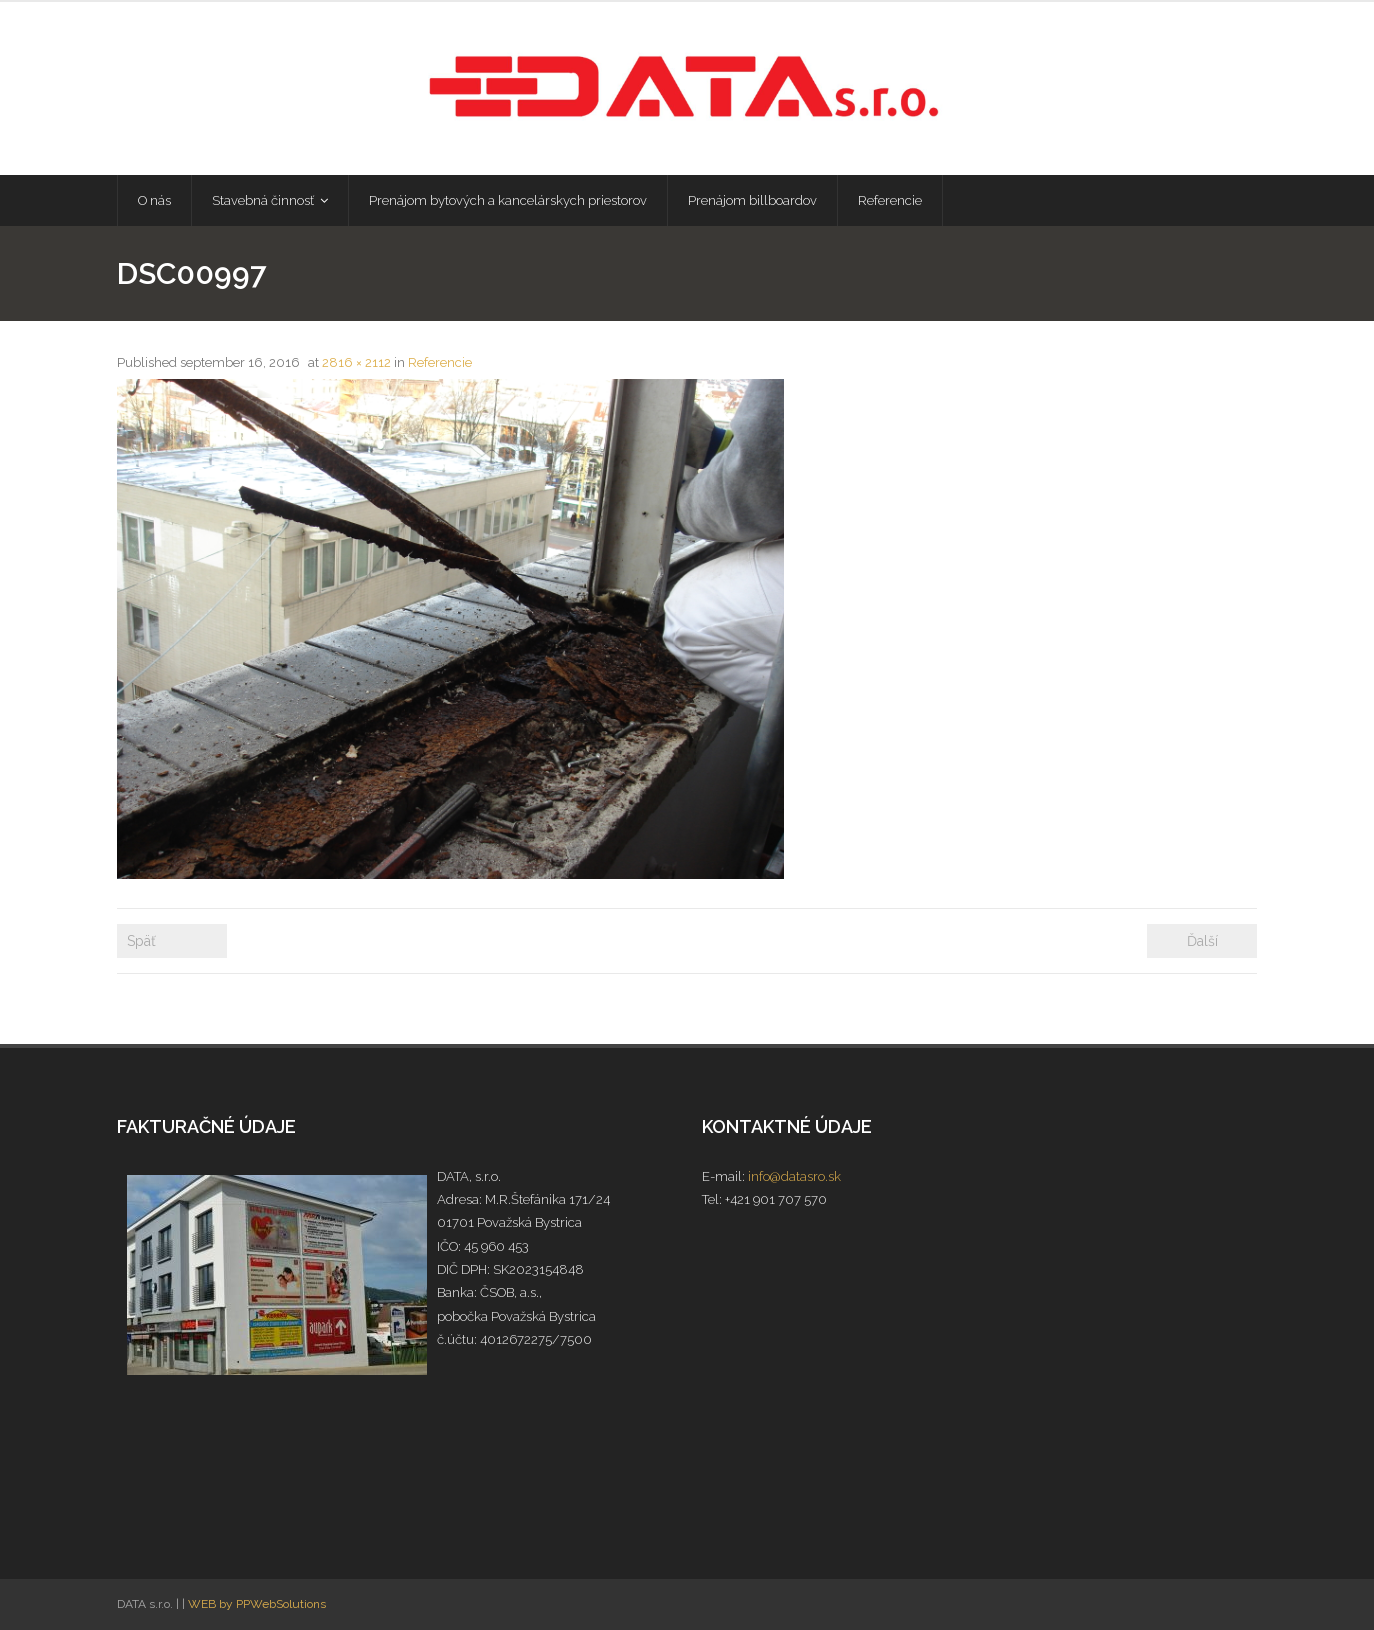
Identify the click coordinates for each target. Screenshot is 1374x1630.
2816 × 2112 (356, 362)
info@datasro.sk (794, 1176)
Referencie (440, 362)
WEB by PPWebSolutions (257, 1604)
